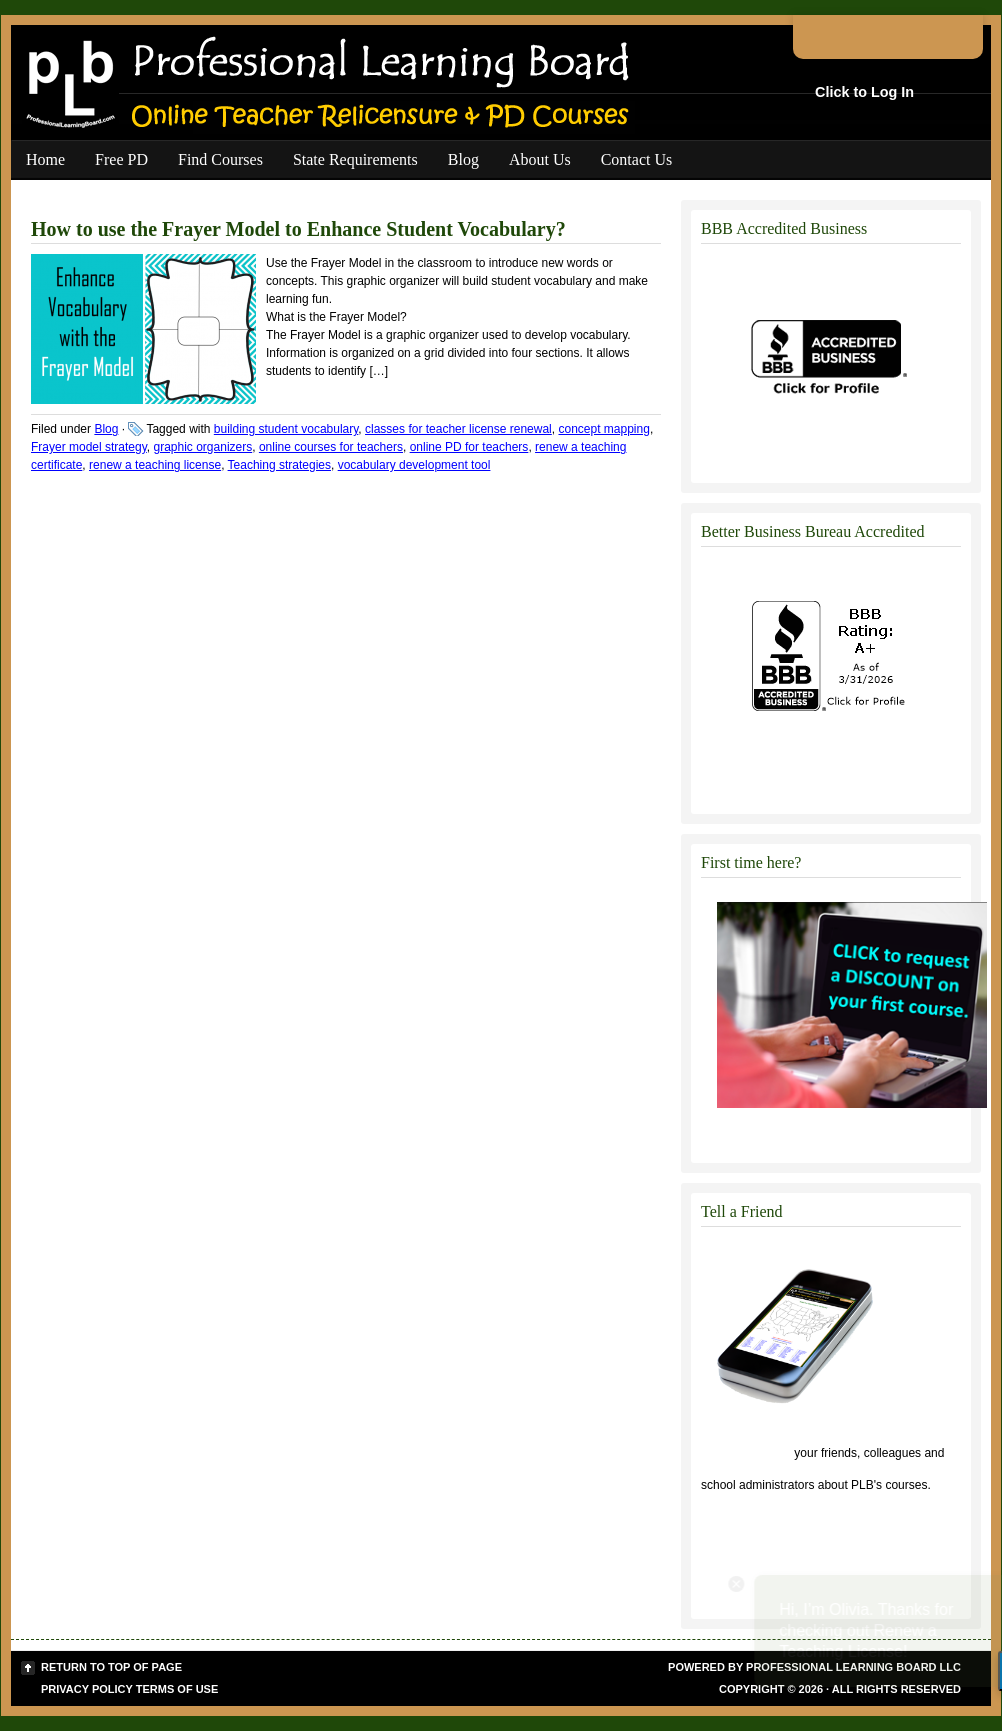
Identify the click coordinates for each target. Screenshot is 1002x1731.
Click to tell (746, 1453)
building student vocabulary (286, 429)
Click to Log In (864, 92)
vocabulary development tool (414, 465)
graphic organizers (203, 447)
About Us (540, 159)
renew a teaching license (155, 465)
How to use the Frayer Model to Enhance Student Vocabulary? (298, 229)
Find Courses (220, 159)
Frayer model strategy (89, 447)
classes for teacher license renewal (458, 429)
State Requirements (355, 159)
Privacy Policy (87, 1689)
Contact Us (637, 159)
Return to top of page (111, 1667)
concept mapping (603, 429)
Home (45, 159)
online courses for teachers (331, 447)
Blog (463, 159)
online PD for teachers (469, 447)
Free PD (121, 159)
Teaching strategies (279, 465)
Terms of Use (177, 1689)
